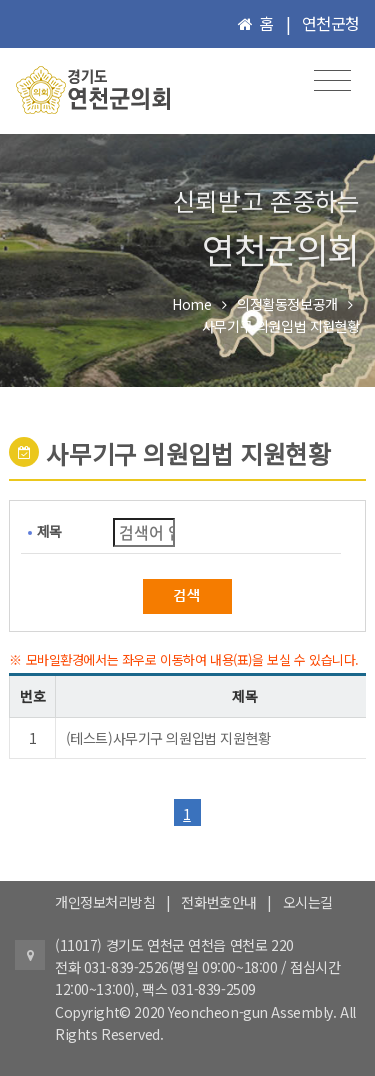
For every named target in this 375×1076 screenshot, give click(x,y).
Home (191, 304)
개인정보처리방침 (105, 902)
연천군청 (331, 23)
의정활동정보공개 (287, 304)
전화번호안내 (218, 902)
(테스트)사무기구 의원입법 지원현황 (168, 738)
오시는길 (308, 902)
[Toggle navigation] (332, 80)
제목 (49, 531)
